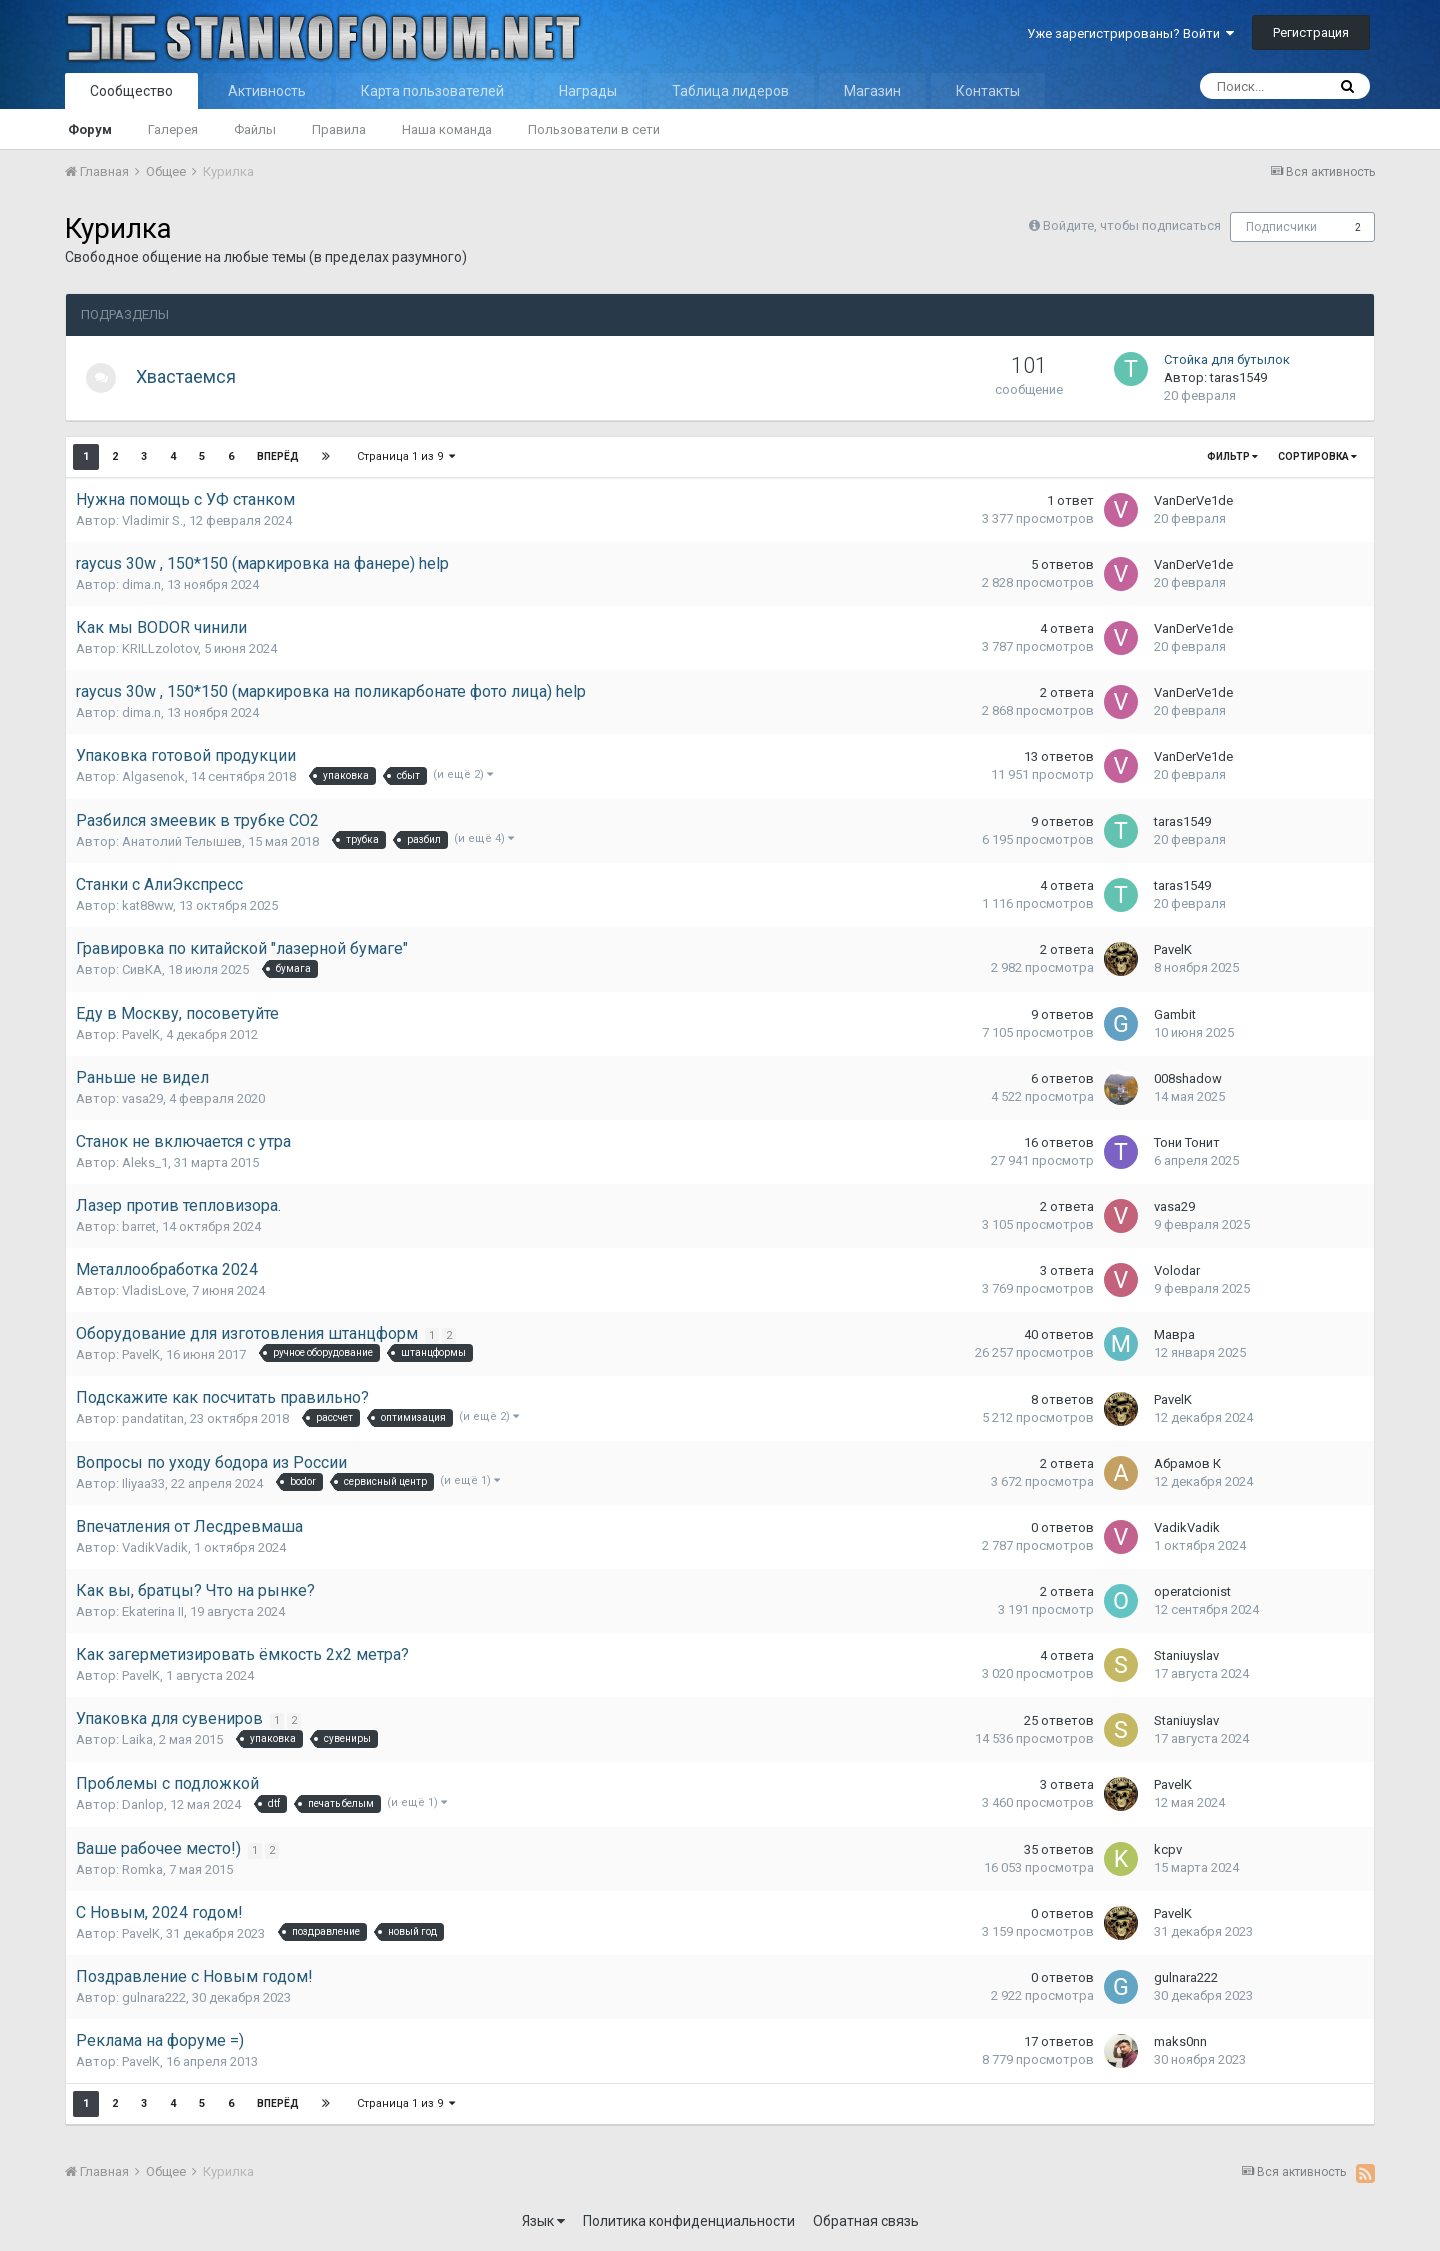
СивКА (142, 969)
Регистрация (1311, 32)
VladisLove (154, 1290)
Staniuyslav (1186, 1655)
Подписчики (1281, 227)
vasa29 (142, 1098)
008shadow (1188, 1078)
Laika (137, 1739)
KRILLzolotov (160, 648)
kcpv (1168, 1849)
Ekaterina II (153, 1611)
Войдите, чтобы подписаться (1132, 225)
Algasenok (153, 776)
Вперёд (278, 456)
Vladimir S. (152, 520)
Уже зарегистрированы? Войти (1130, 33)
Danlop (143, 1804)
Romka (142, 1869)
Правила (339, 129)
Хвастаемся (196, 376)
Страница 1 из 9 (407, 456)
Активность (267, 91)
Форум (90, 129)
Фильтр (1232, 456)
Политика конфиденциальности (689, 2221)
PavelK (1173, 949)
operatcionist (1192, 1591)
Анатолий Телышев (182, 841)
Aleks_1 (145, 1162)
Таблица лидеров (730, 91)
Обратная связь (866, 2221)
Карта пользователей (432, 91)
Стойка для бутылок (1227, 359)
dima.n (141, 584)
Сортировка (1317, 456)
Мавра (1174, 1334)
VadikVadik (155, 1547)
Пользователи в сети (594, 129)
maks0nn (1180, 2041)
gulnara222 (154, 1997)
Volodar (1177, 1270)
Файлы (255, 129)
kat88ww (147, 905)
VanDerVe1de (1193, 500)
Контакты (988, 91)
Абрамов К (1187, 1463)
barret (139, 1226)
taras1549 (1238, 377)
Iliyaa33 (143, 1483)
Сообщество (131, 91)
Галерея (173, 129)
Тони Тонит (1187, 1142)
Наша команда (447, 129)
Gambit (1175, 1014)
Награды (588, 91)
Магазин (872, 91)
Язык (543, 2221)
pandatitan (153, 1418)
